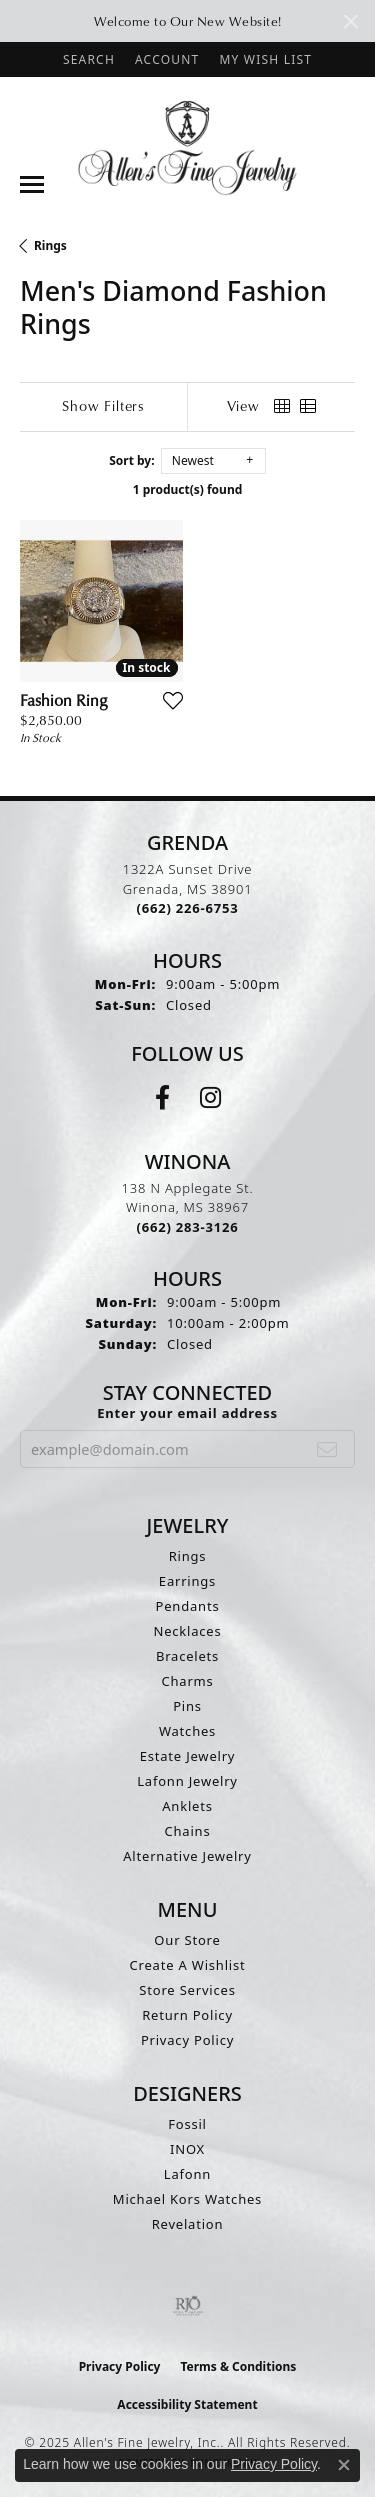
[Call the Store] (188, 908)
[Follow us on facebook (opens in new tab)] (162, 1098)
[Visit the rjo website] (188, 2306)
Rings (50, 245)
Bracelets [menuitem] (187, 1656)
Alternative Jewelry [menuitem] (187, 1856)
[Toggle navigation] (32, 184)
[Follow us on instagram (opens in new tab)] (210, 1098)
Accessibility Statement (187, 2404)
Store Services (187, 1990)
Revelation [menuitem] (188, 2224)
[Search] (89, 59)
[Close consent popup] (344, 2465)
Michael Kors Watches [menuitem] (187, 2199)
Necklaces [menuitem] (187, 1631)
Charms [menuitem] (187, 1681)
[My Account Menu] (167, 59)
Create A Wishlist (188, 1965)
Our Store (187, 1940)
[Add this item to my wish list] (173, 700)
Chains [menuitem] (188, 1831)
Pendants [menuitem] (188, 1606)
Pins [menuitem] (187, 1706)
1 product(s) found (188, 489)
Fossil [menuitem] (187, 2124)
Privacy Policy (187, 2040)
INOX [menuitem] (187, 2149)
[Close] (350, 21)
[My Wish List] (265, 59)
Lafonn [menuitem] (187, 2174)
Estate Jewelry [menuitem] (188, 1756)
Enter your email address (187, 1413)
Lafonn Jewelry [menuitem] (187, 1781)
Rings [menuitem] (188, 1556)
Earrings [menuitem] (187, 1581)
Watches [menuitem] (187, 1731)
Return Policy (187, 2015)
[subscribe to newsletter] (327, 1449)
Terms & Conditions (238, 2366)
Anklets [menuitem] (187, 1806)
